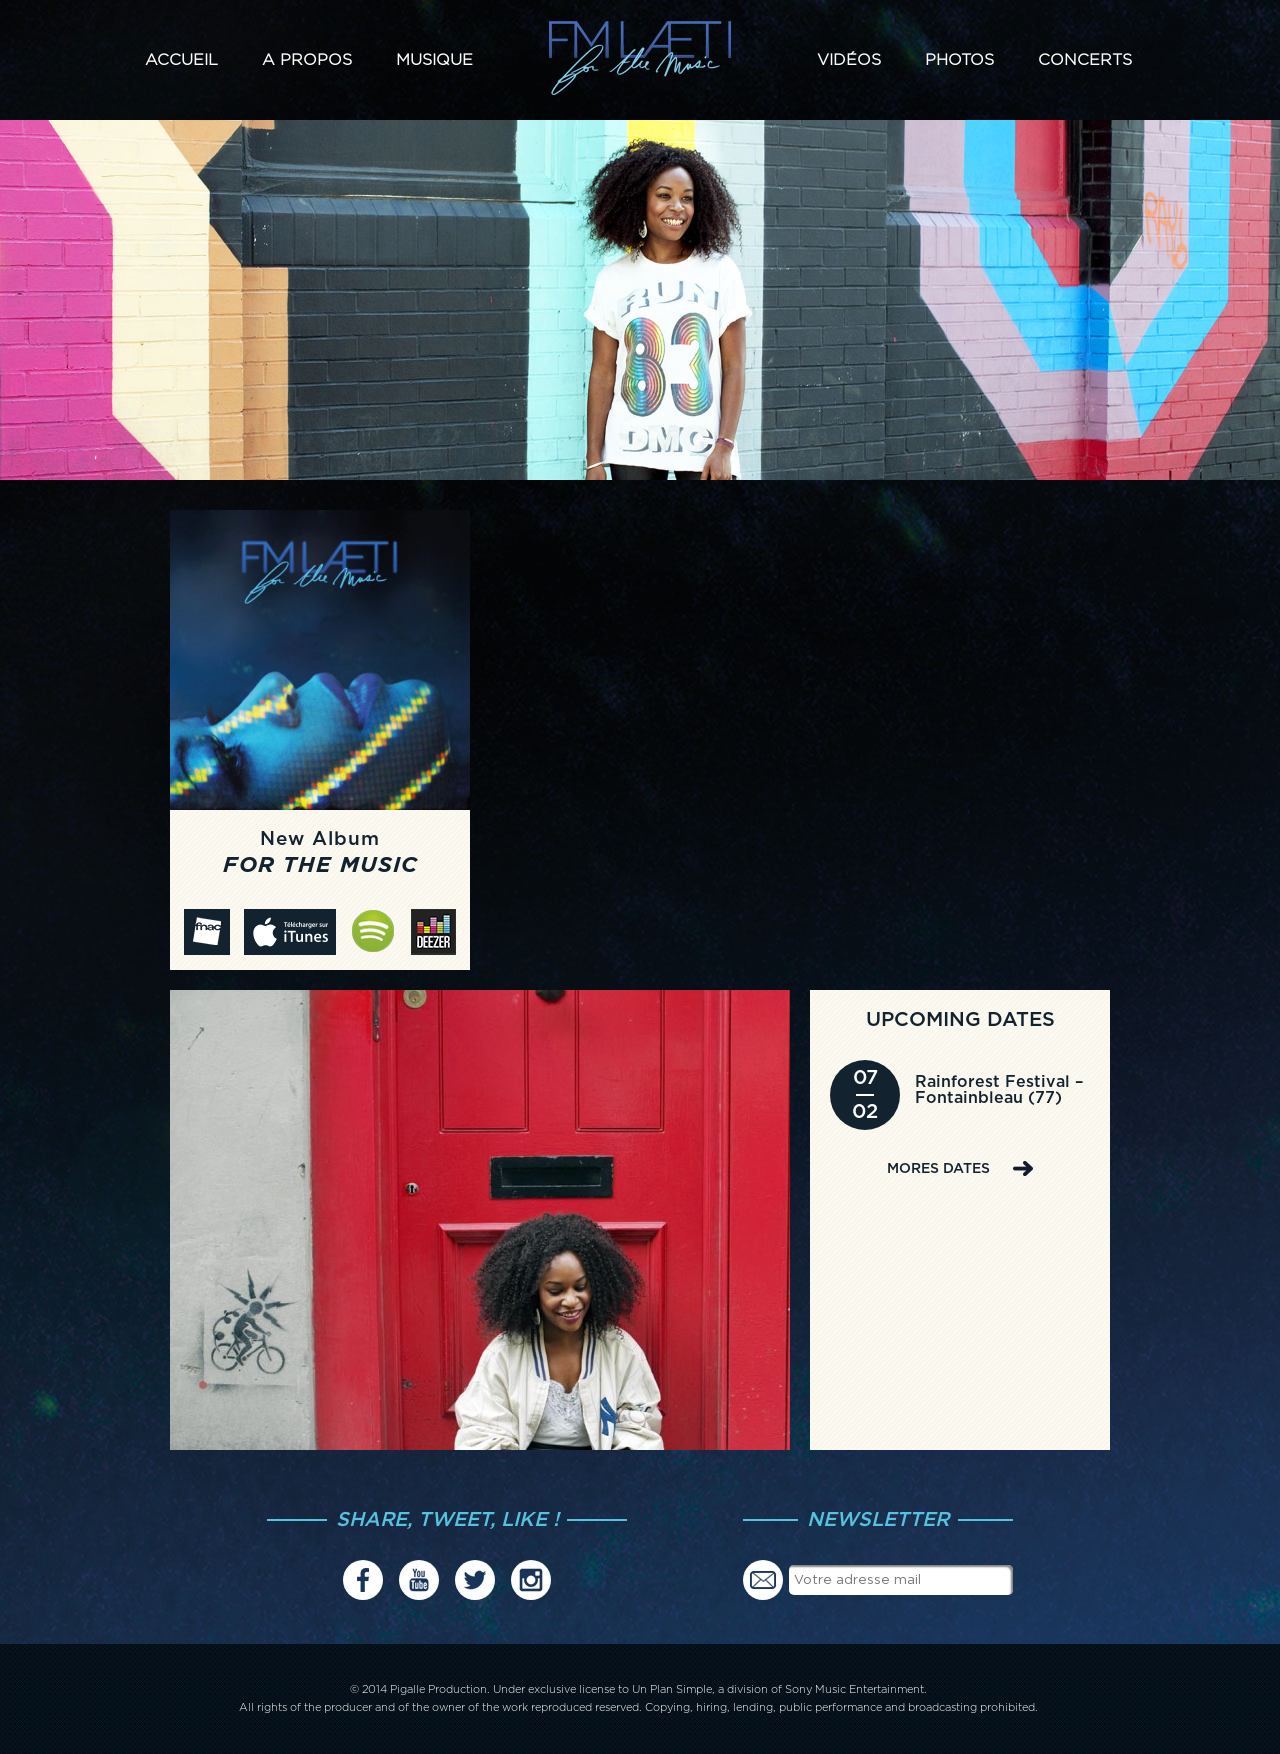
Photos (959, 59)
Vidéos (849, 59)
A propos (307, 59)
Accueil (181, 59)
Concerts (1085, 59)
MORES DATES (938, 1169)
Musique (434, 59)
